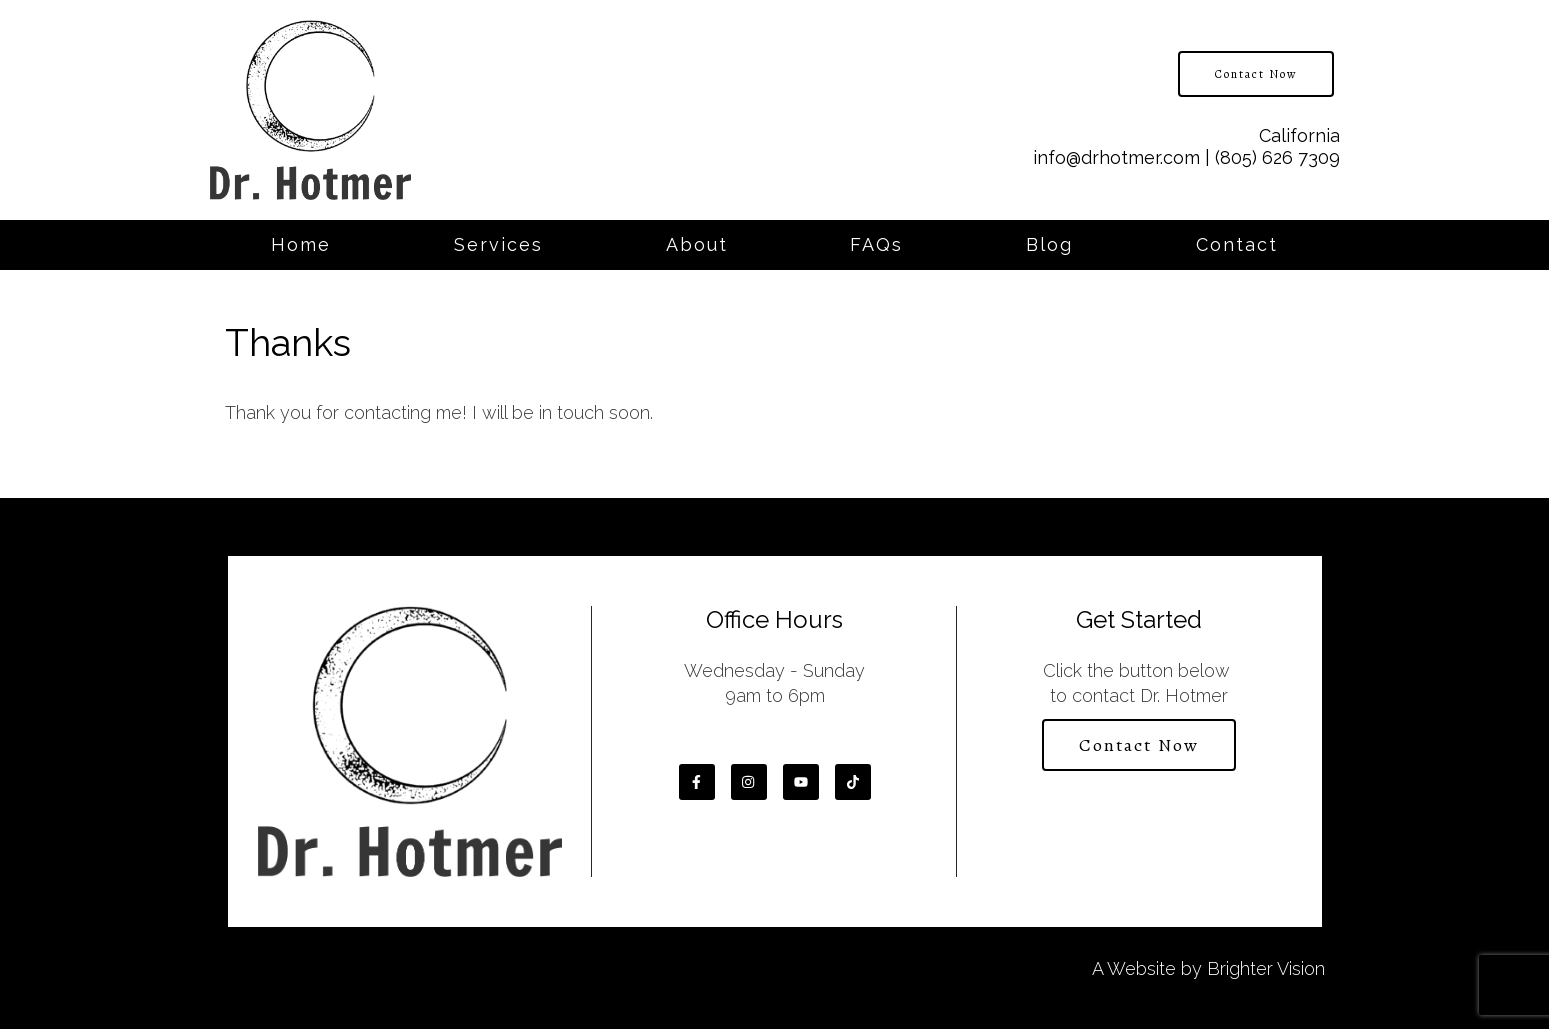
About (697, 244)
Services (498, 244)
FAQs (876, 244)
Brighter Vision (1266, 968)
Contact (1237, 244)
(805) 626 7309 (1277, 157)
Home (301, 244)
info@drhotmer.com (1116, 157)
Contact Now (1256, 74)
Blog (1049, 244)
